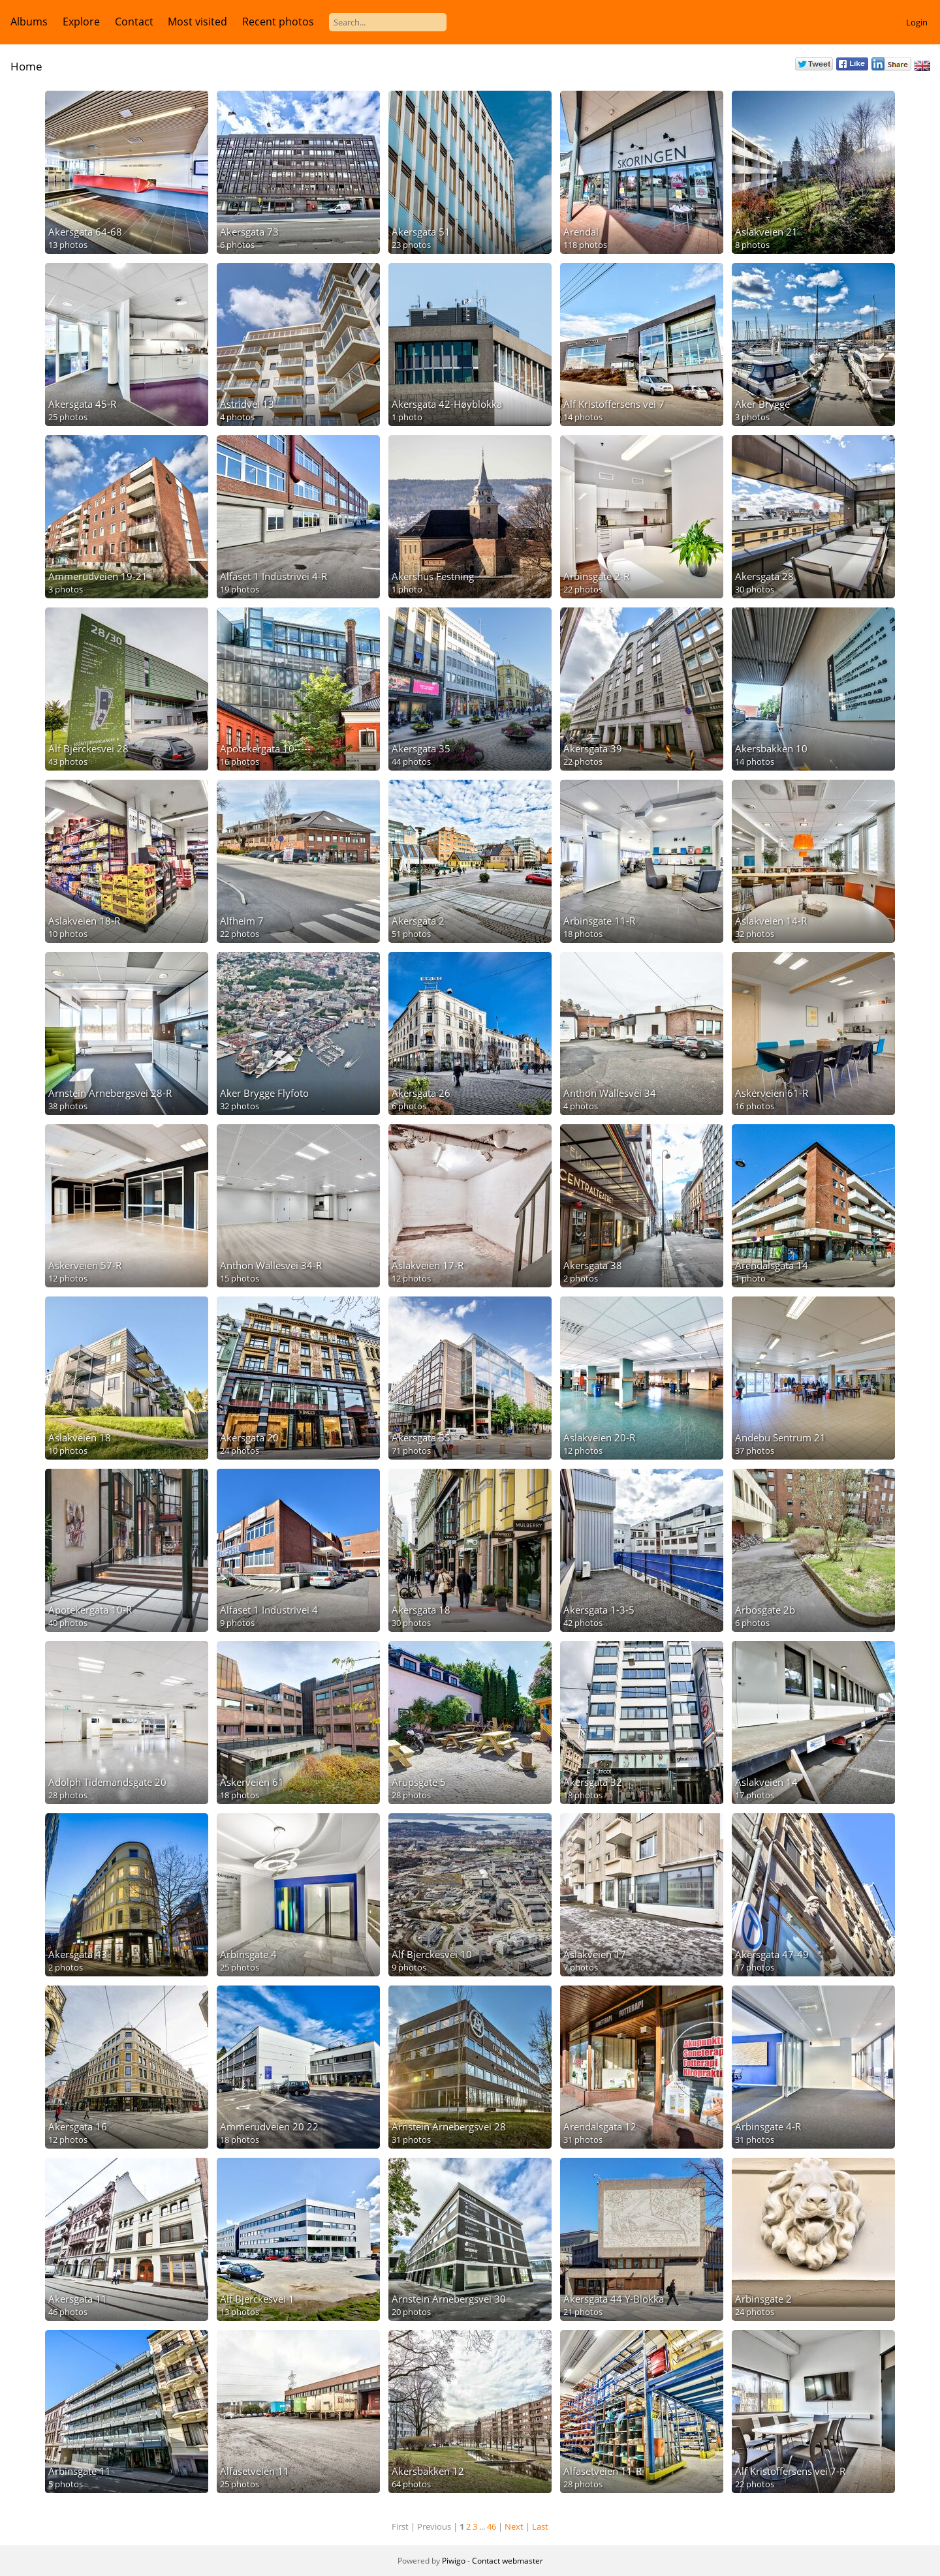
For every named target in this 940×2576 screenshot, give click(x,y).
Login (917, 22)
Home (26, 66)
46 (491, 2526)
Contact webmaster (507, 2560)
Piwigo (453, 2560)
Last (540, 2526)
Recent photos (278, 21)
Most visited (197, 21)
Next (514, 2526)
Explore (81, 21)
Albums (29, 21)
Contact (134, 21)
